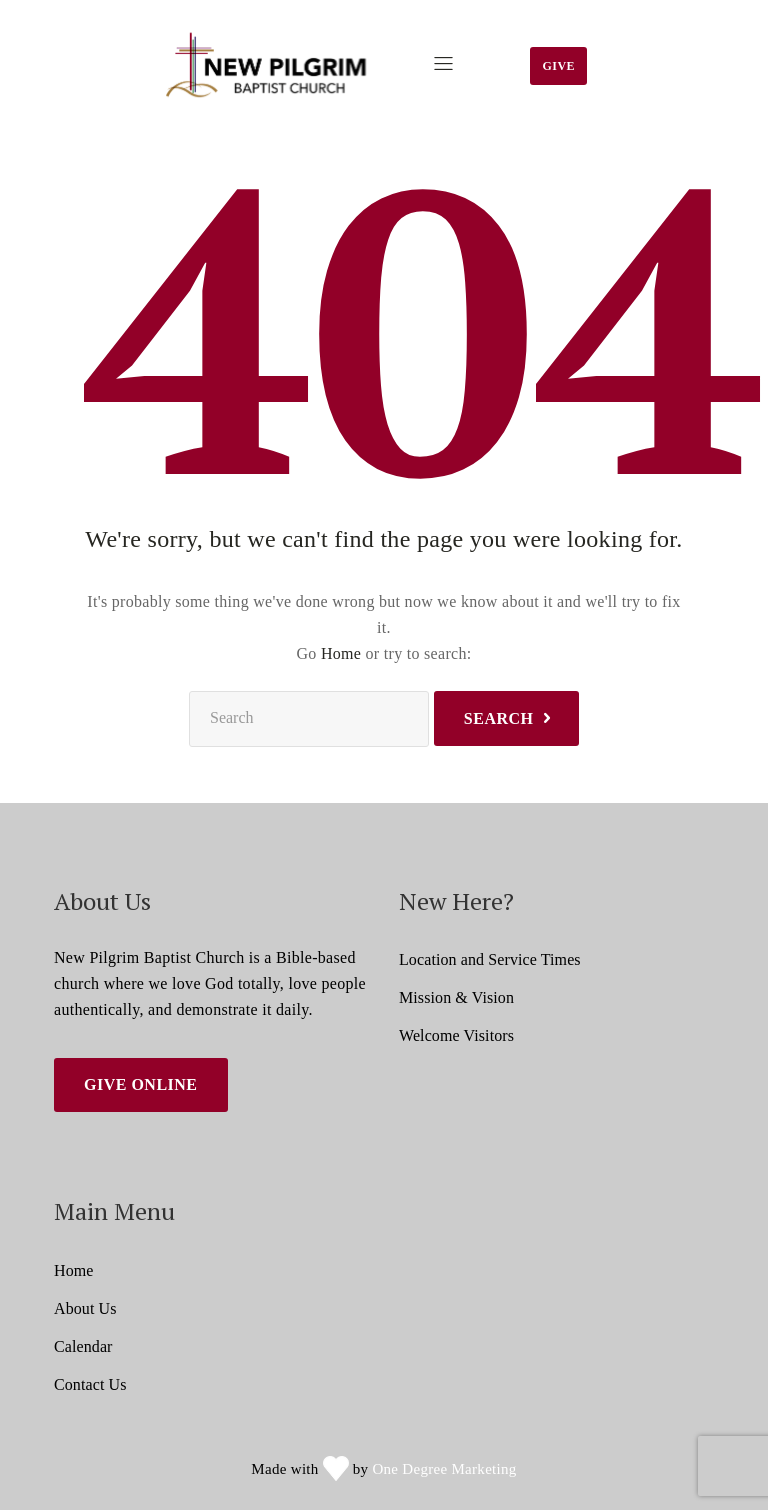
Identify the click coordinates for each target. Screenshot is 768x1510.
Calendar (83, 1346)
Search (499, 718)
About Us (85, 1308)
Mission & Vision (456, 997)
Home (341, 653)
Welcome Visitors (456, 1035)
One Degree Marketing (444, 1469)
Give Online (141, 1084)
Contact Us (90, 1384)
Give (558, 66)
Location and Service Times (490, 959)
